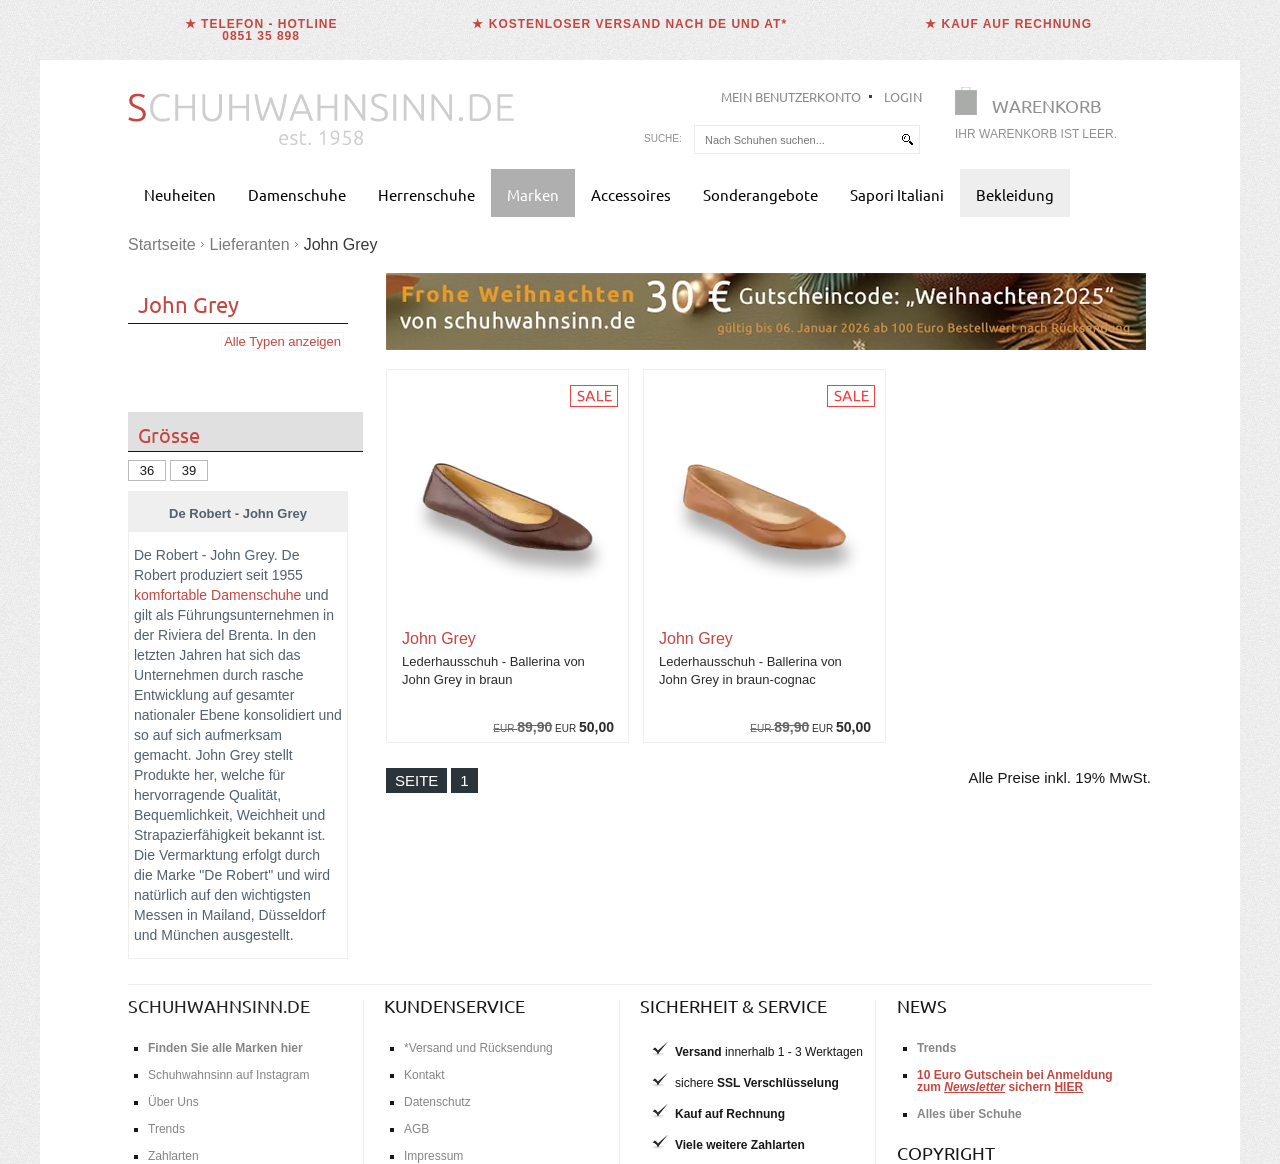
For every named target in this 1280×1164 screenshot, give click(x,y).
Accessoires (631, 194)
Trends (166, 1129)
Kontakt (424, 1075)
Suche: (663, 138)
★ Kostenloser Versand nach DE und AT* (629, 24)
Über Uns (173, 1102)
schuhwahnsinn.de (219, 1005)
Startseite (162, 244)
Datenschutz (437, 1102)
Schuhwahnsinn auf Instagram (228, 1075)
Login (903, 96)
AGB (416, 1129)
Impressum (433, 1156)
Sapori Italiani (897, 194)
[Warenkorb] (1042, 117)
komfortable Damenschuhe (217, 595)
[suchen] (907, 139)
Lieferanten (250, 244)
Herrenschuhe (426, 194)
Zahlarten (173, 1156)
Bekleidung (1015, 194)
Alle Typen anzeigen (282, 341)
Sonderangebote (760, 194)
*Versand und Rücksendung (478, 1048)
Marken (533, 194)
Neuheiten (180, 194)
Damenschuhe (297, 194)
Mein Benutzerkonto (791, 96)
